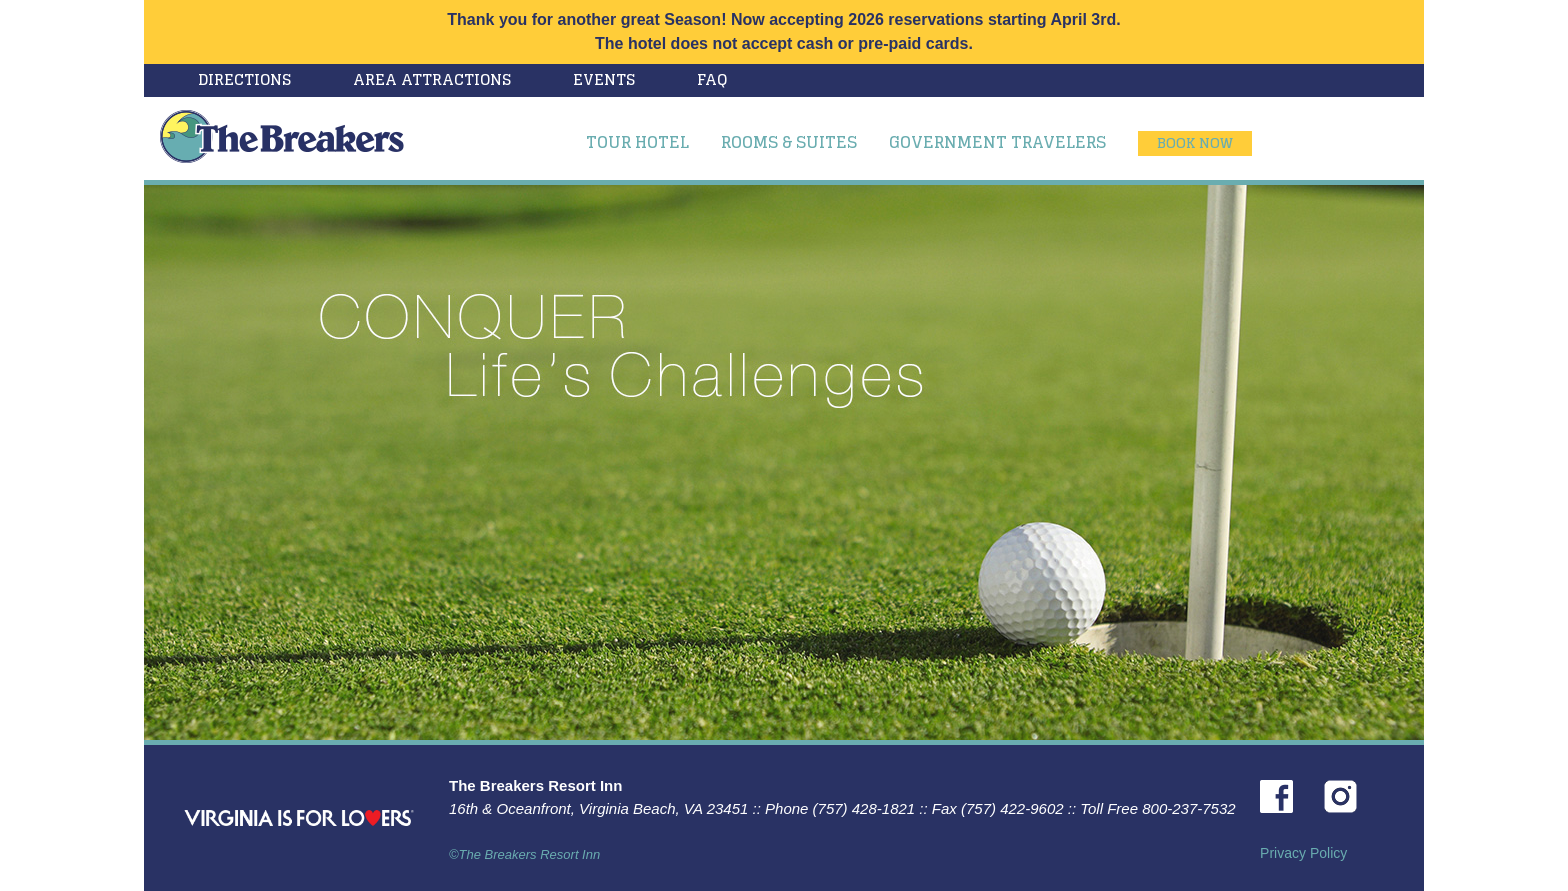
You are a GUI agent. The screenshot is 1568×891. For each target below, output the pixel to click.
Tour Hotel (637, 142)
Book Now (1195, 143)
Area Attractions (432, 79)
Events (604, 79)
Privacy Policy (1303, 853)
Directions (244, 79)
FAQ (712, 79)
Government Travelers (997, 142)
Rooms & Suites (789, 142)
